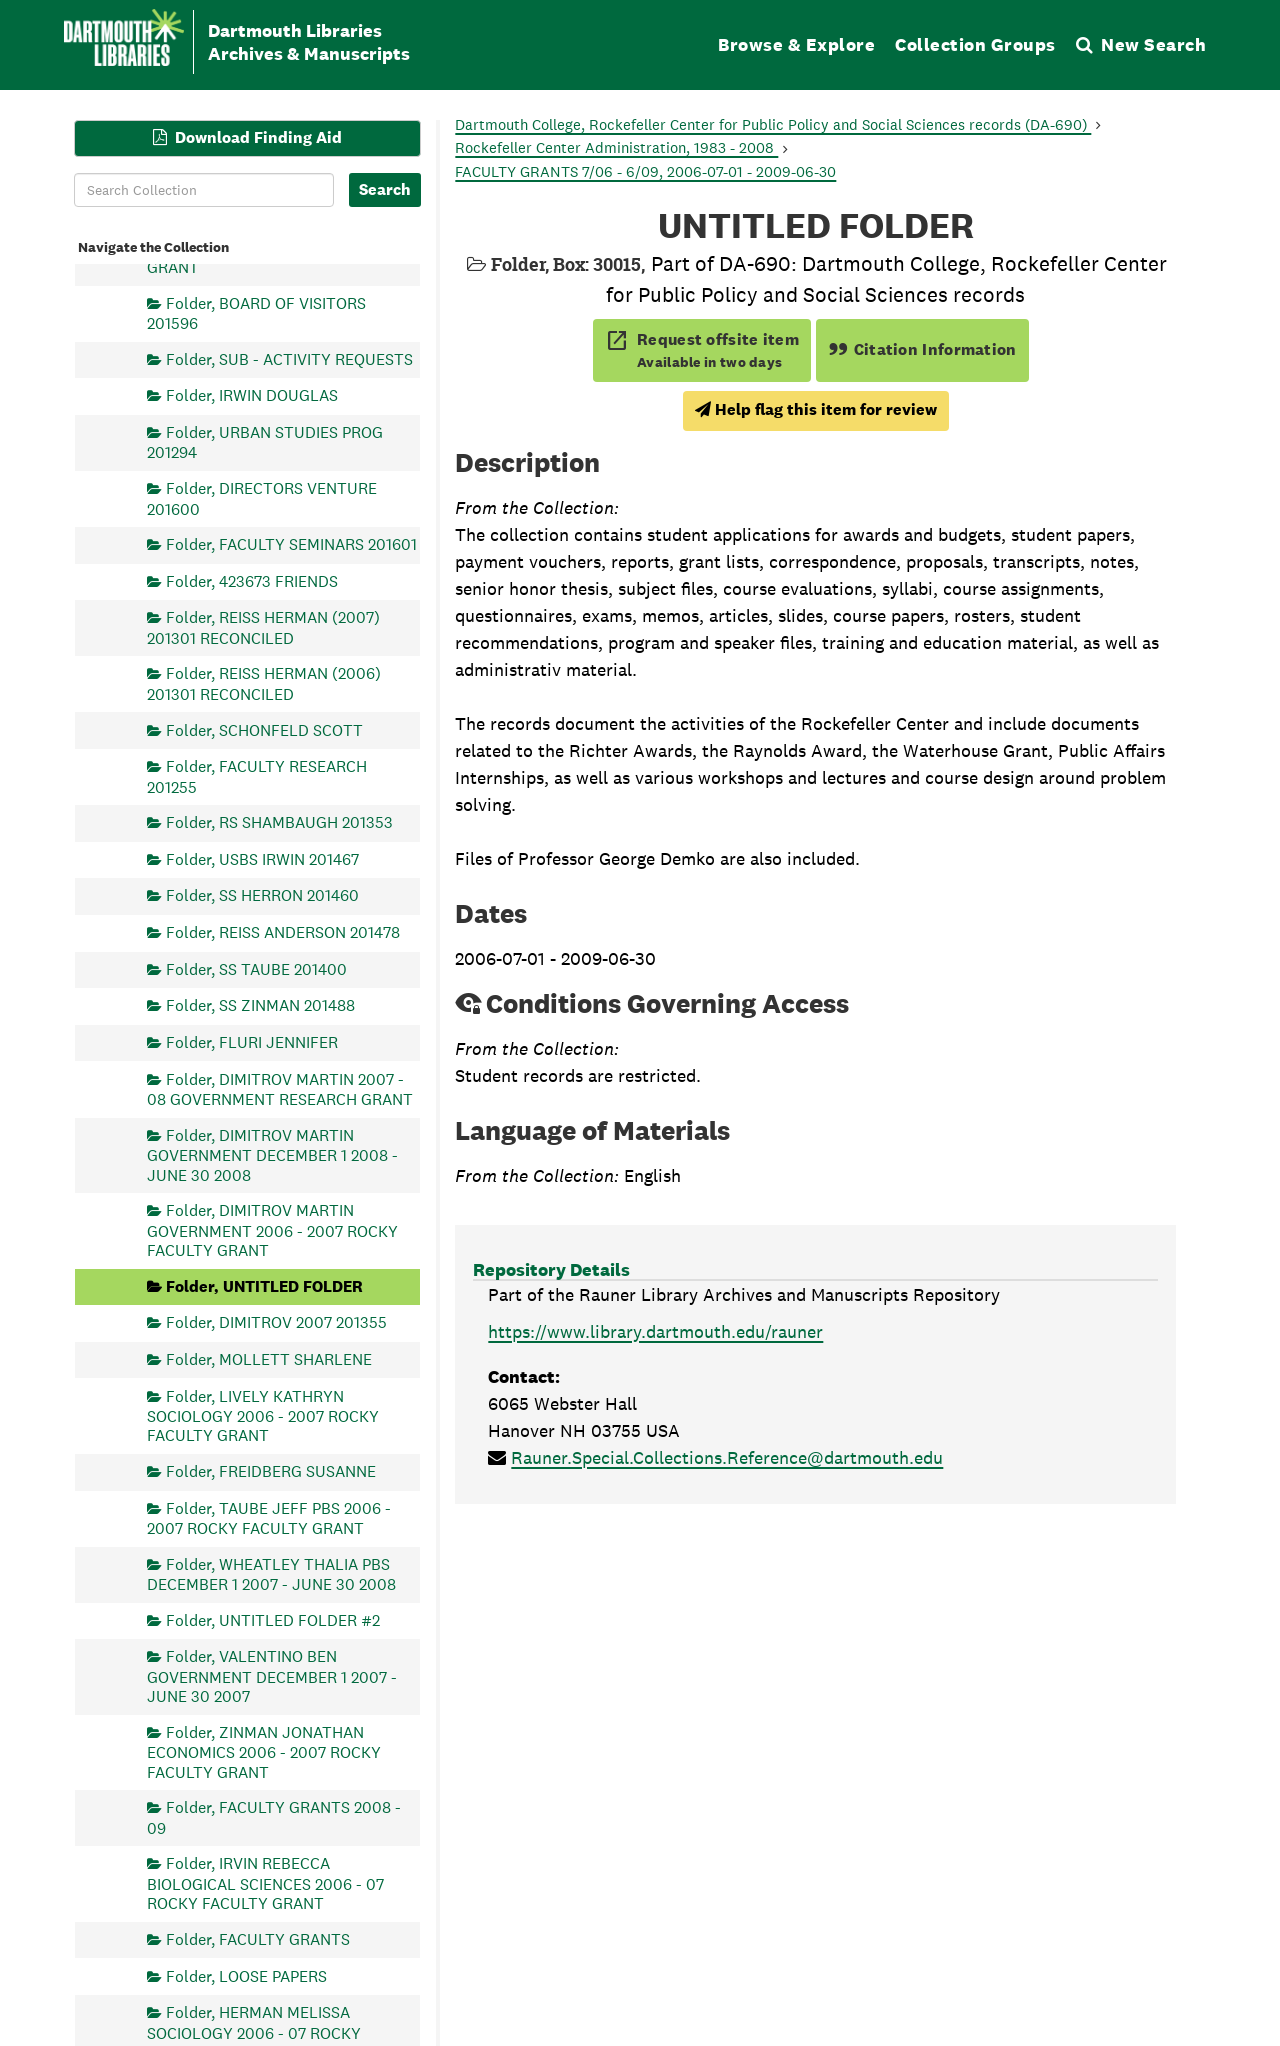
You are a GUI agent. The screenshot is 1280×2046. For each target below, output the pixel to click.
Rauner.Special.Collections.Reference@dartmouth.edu (727, 1457)
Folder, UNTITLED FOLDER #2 (273, 1619)
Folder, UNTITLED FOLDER (264, 1285)
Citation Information (922, 349)
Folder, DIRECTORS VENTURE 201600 (262, 498)
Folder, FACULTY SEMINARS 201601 (291, 544)
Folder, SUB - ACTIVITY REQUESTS (289, 358)
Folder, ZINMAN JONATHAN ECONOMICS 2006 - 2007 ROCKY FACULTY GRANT (264, 1751)
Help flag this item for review (816, 409)
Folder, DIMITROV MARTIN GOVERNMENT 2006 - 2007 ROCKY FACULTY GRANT (272, 1230)
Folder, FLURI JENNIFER (252, 1041)
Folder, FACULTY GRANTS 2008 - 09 (274, 1817)
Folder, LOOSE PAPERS (246, 1975)
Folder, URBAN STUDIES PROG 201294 (265, 442)
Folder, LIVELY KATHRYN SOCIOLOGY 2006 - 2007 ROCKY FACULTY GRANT (263, 1415)
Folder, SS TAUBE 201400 (256, 968)
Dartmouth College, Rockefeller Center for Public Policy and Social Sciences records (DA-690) (773, 124)
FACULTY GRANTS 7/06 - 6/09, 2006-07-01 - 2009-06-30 (645, 171)
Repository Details (551, 1269)
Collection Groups (975, 44)
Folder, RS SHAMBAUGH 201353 (279, 822)
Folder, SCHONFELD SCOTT (264, 729)
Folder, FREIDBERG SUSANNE (271, 1471)
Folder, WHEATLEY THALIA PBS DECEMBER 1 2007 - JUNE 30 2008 (271, 1573)
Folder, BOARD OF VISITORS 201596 (256, 312)
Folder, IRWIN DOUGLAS (252, 395)
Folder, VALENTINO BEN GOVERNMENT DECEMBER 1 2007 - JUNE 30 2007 (272, 1676)
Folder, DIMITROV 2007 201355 (276, 1322)
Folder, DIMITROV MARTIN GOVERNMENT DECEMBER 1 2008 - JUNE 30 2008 (272, 1154)
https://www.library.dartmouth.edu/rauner (655, 1331)
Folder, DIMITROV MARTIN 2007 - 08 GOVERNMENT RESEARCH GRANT (280, 1088)
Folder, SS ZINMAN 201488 (260, 1005)
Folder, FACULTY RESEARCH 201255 (257, 776)
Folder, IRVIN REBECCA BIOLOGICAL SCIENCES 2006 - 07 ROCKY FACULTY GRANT (265, 1883)
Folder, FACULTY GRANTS (258, 1938)
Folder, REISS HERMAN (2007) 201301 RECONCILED (263, 627)
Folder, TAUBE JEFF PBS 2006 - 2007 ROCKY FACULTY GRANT (269, 1517)
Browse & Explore (796, 44)
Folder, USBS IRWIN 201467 (262, 858)
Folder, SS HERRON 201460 (262, 895)
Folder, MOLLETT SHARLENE (269, 1358)
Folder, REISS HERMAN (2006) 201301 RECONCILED (264, 683)
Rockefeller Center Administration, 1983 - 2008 (616, 147)
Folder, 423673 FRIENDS (252, 580)
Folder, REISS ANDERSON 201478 (283, 932)
